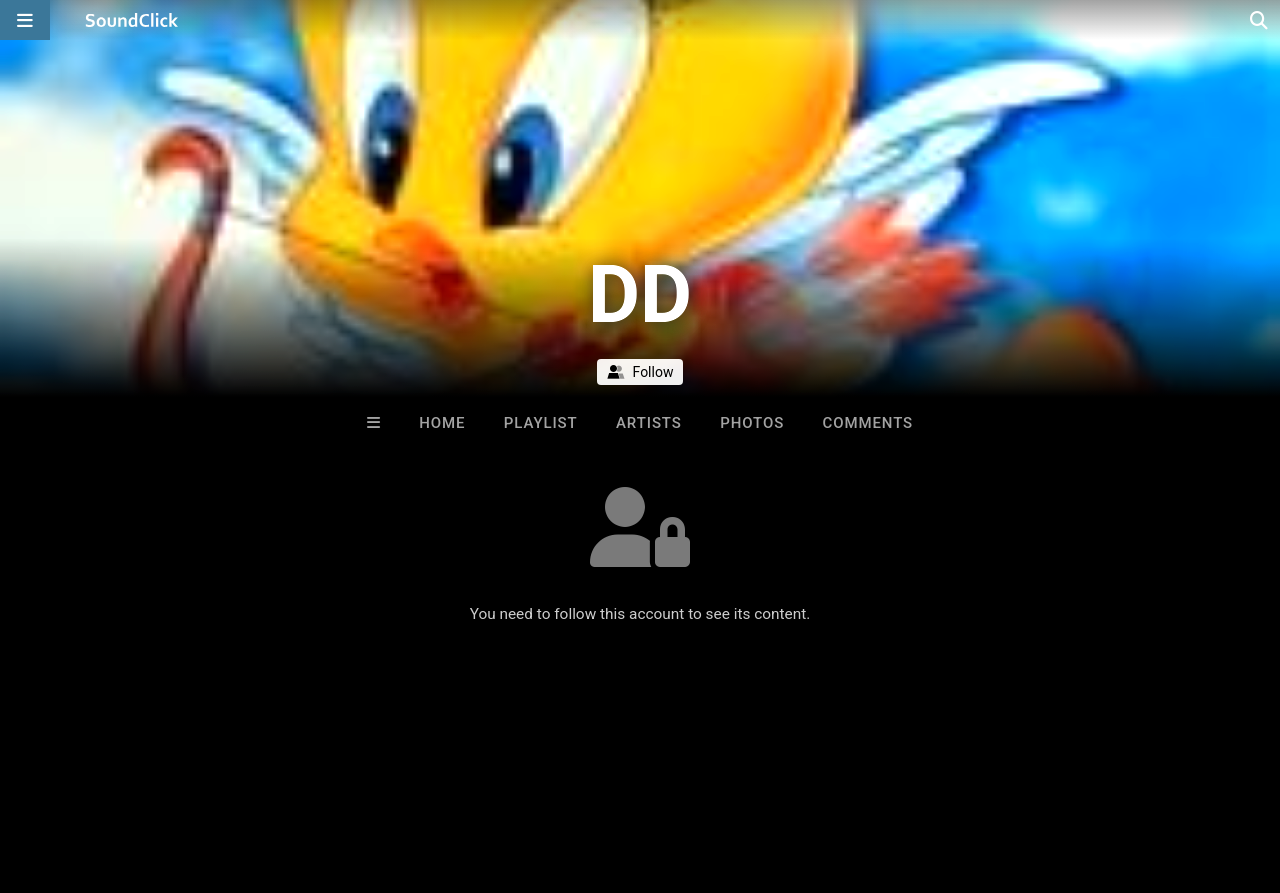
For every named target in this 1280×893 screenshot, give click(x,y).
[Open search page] (1260, 20)
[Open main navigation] (25, 20)
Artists (649, 423)
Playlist (541, 423)
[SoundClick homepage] (132, 20)
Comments (868, 423)
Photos (752, 423)
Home (442, 423)
